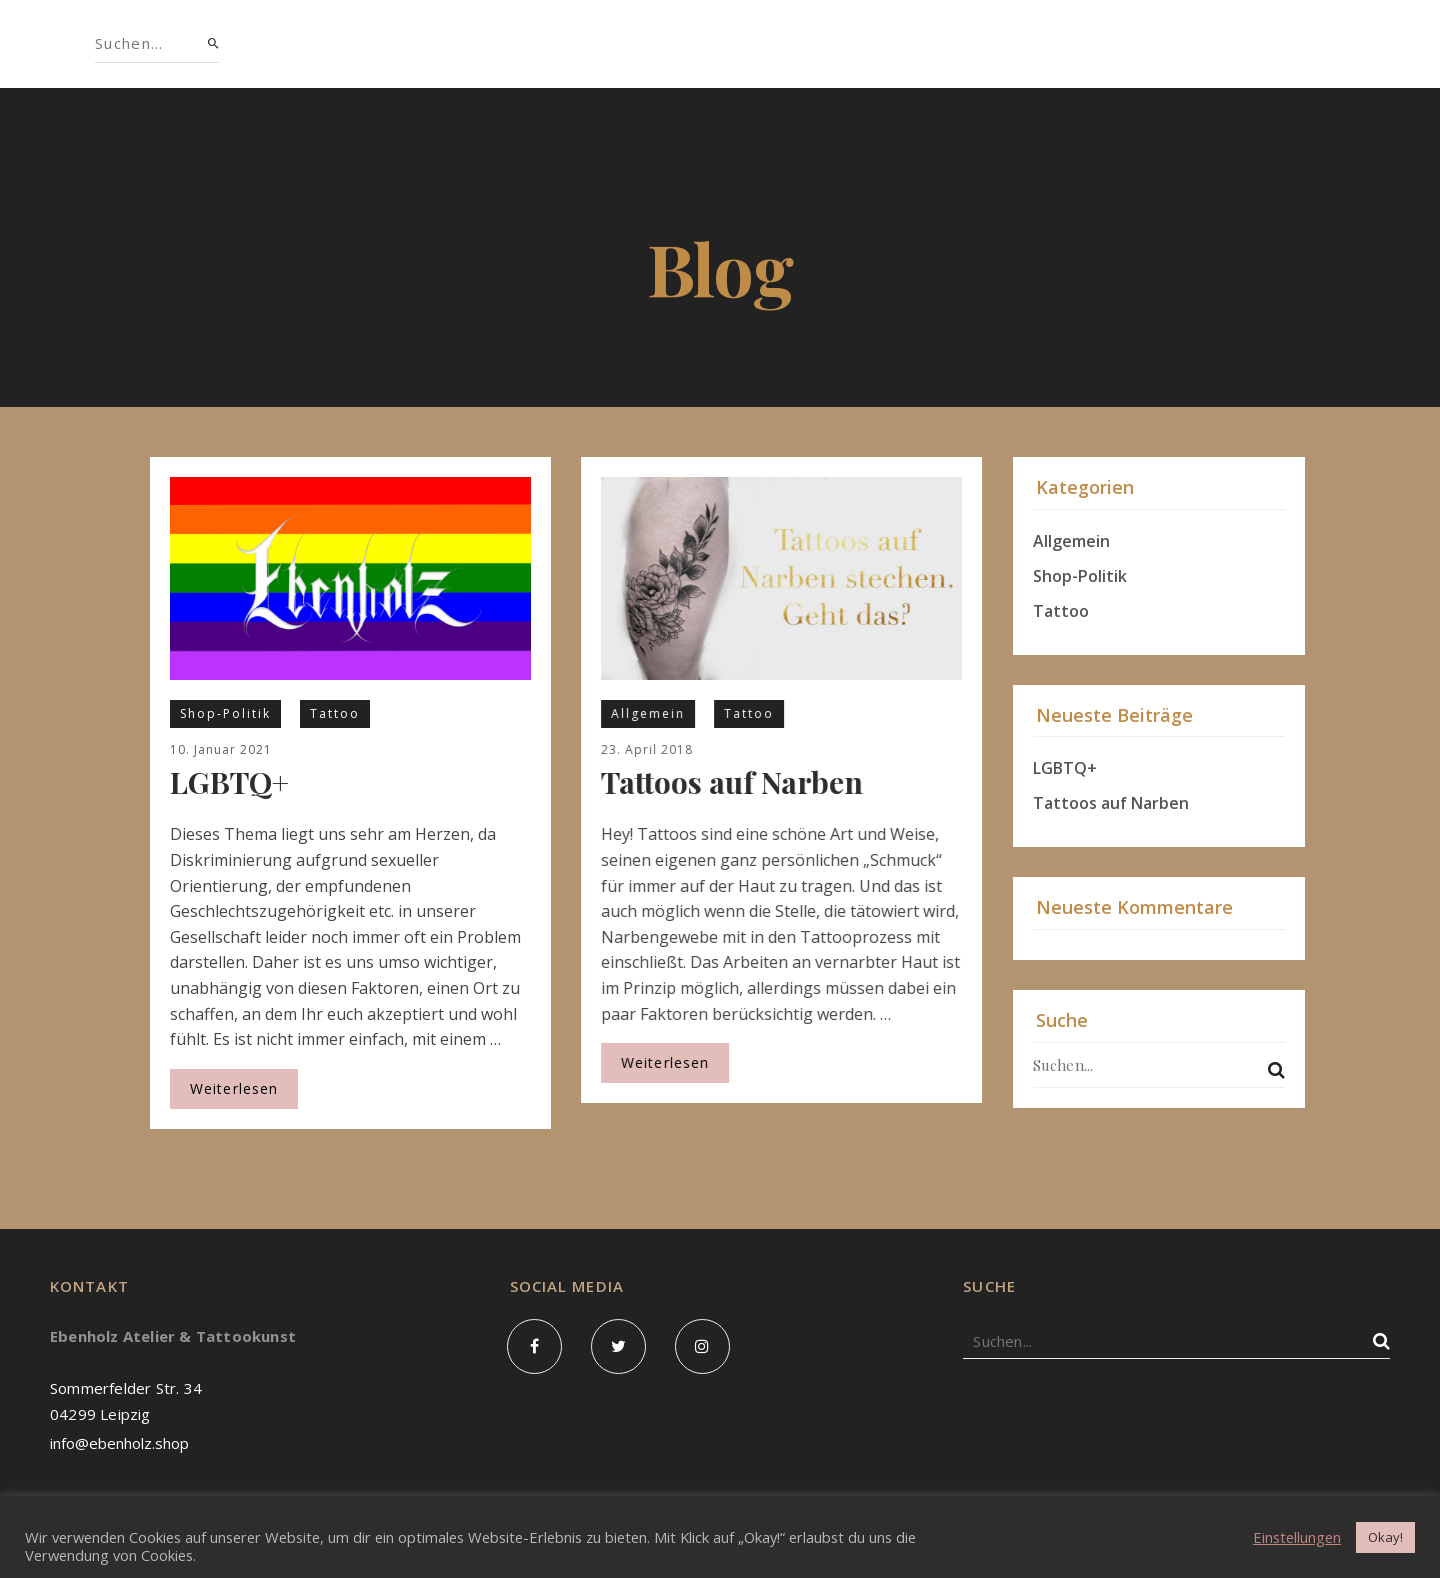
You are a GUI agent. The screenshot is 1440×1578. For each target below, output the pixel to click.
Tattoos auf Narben (732, 782)
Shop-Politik (225, 713)
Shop (429, 43)
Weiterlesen (234, 1088)
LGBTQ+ (229, 782)
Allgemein (648, 713)
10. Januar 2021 (221, 749)
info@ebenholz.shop (119, 1443)
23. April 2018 (647, 749)
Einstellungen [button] (1297, 1537)
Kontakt (977, 43)
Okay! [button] (1385, 1537)
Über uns (536, 43)
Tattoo (335, 713)
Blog (871, 43)
